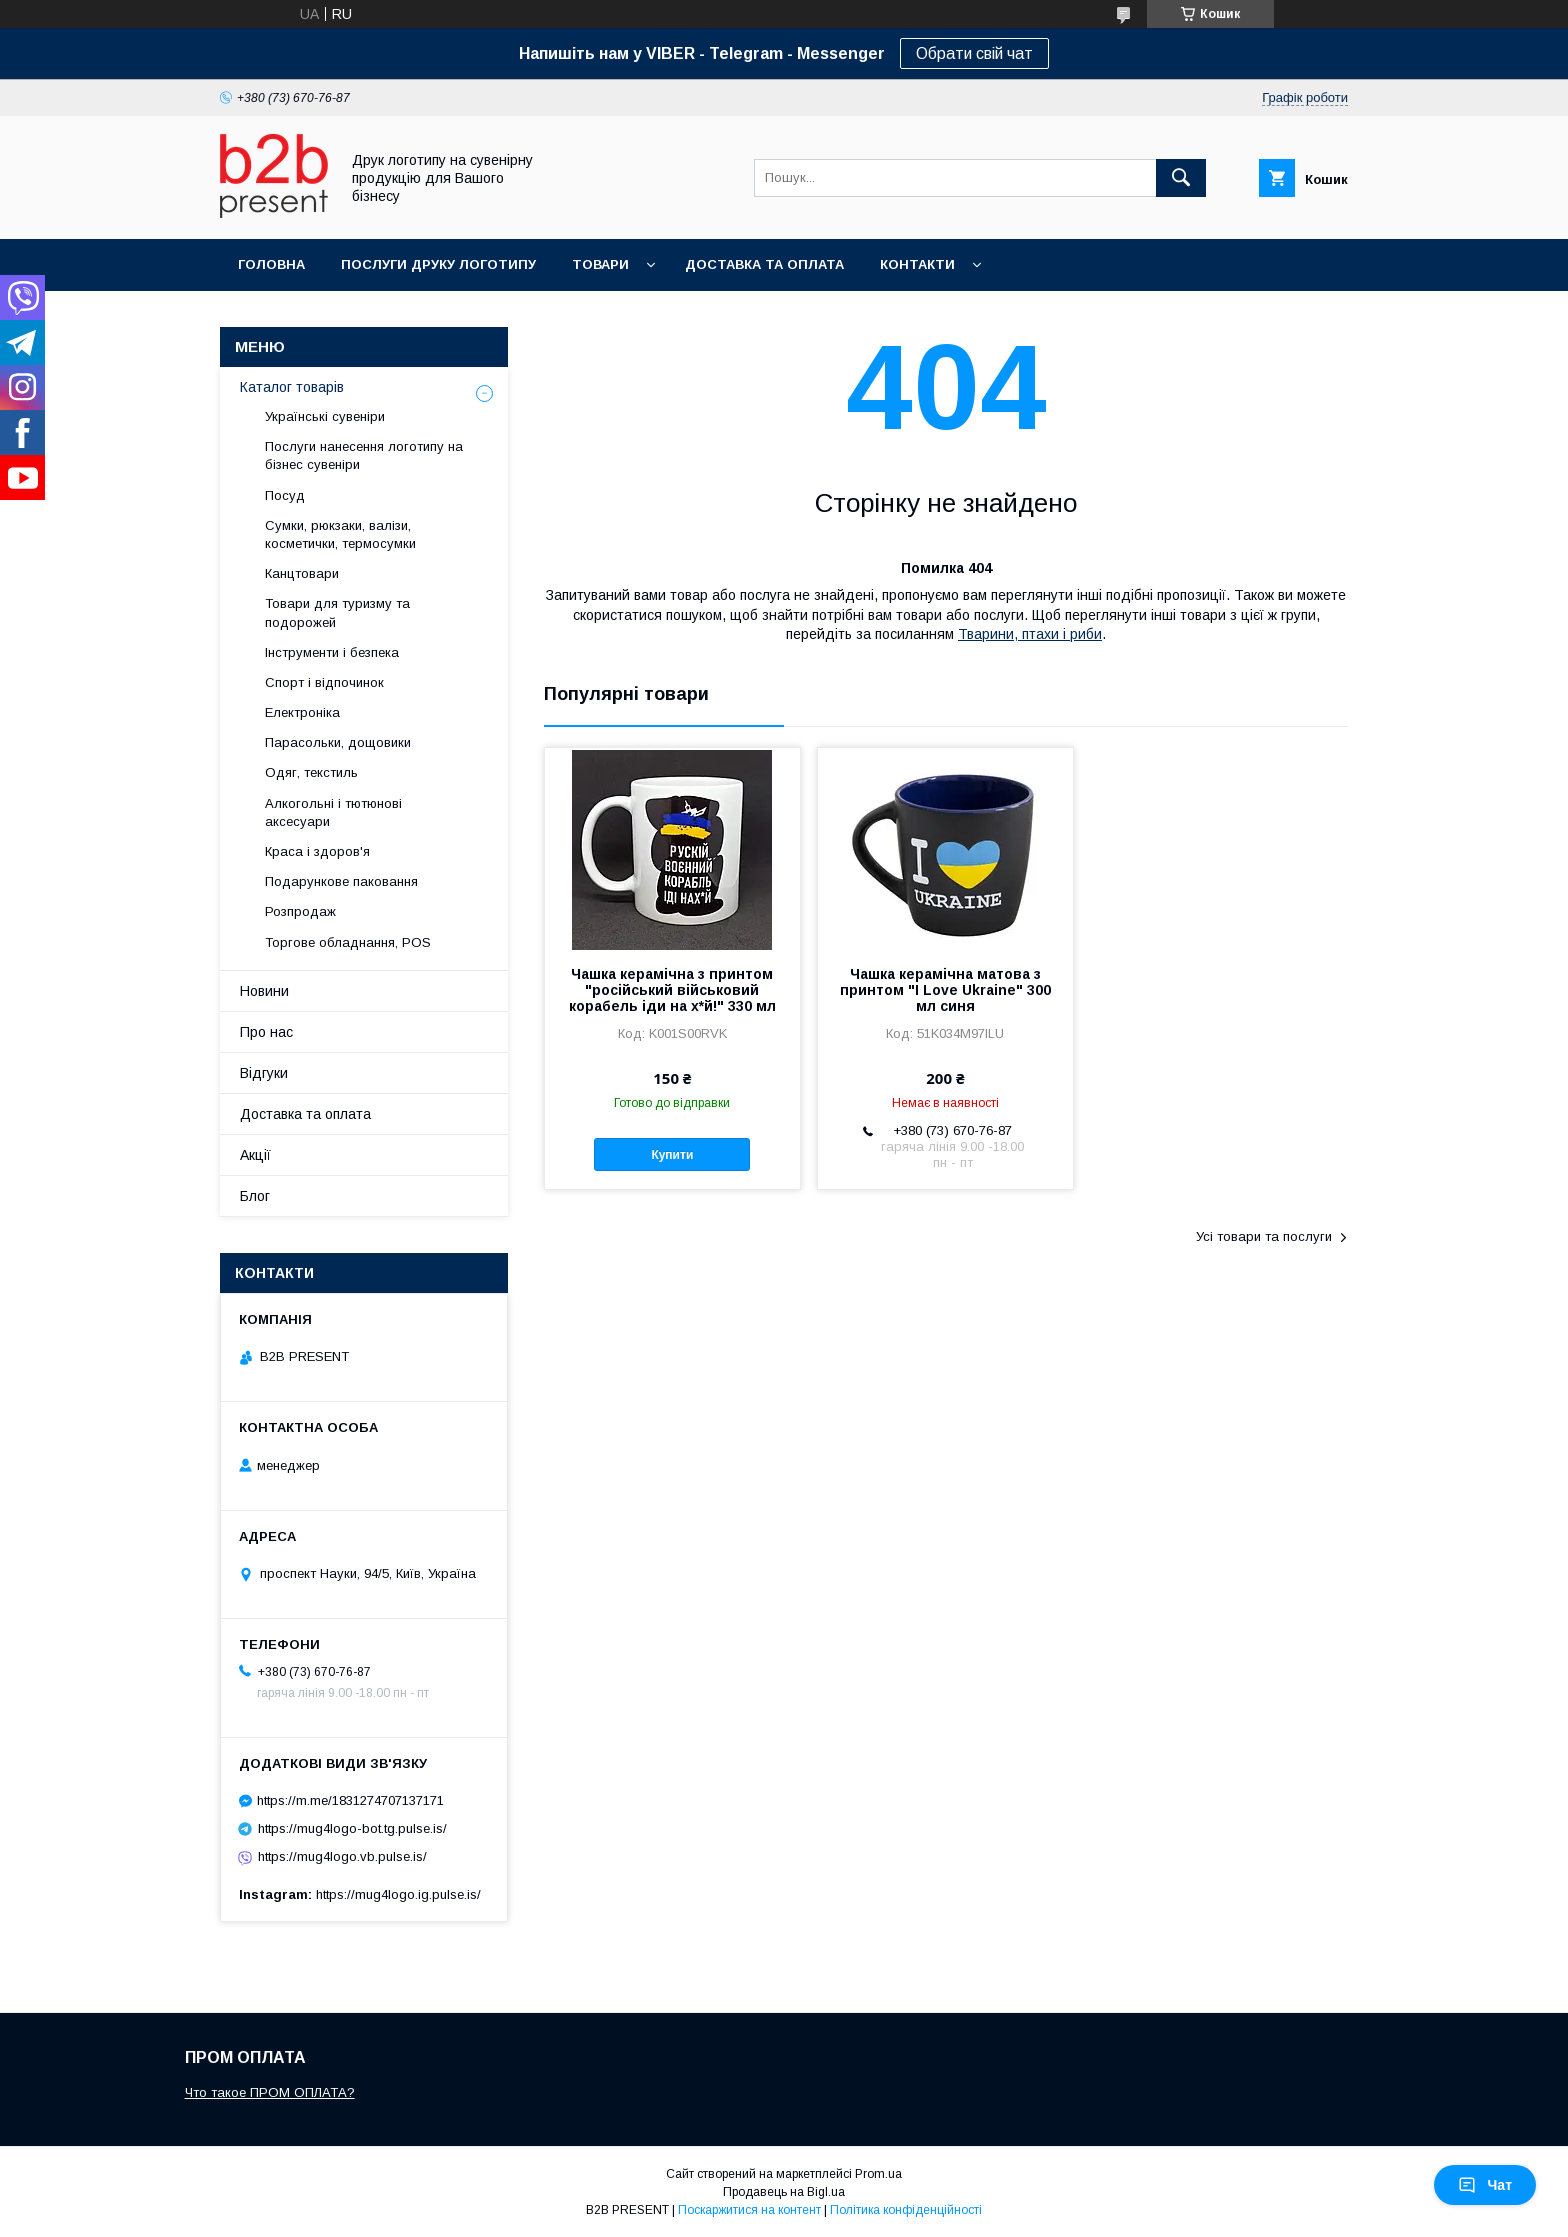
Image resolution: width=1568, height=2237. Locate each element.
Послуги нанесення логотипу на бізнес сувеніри (364, 455)
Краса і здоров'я (317, 851)
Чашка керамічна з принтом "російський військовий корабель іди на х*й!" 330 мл (672, 990)
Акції (255, 1155)
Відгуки (264, 1073)
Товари (600, 264)
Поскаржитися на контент (749, 2210)
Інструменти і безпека (332, 652)
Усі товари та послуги (1264, 1236)
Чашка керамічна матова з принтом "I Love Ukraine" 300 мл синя (945, 990)
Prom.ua (878, 2174)
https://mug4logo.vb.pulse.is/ (342, 1856)
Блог (255, 1196)
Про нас (266, 1032)
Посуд (285, 495)
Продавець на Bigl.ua (784, 2192)
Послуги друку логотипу (438, 264)
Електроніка (302, 712)
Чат (1485, 2185)
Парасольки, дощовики (338, 742)
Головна (271, 264)
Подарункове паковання (341, 881)
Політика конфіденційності (906, 2210)
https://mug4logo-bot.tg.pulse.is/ (352, 1828)
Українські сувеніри (325, 416)
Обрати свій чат (974, 53)
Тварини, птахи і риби (1030, 634)
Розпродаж (300, 911)
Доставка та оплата (764, 264)
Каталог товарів (292, 387)
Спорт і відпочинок (324, 682)
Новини (264, 991)
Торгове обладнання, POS (348, 942)
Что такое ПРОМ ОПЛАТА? (270, 2092)
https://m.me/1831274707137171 (350, 1800)
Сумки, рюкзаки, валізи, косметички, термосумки (340, 534)
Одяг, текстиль (311, 772)
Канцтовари (302, 573)
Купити (672, 1155)
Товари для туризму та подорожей (337, 612)
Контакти (917, 264)
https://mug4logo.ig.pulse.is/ (398, 1894)
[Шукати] (1181, 178)
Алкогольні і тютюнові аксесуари (333, 812)
